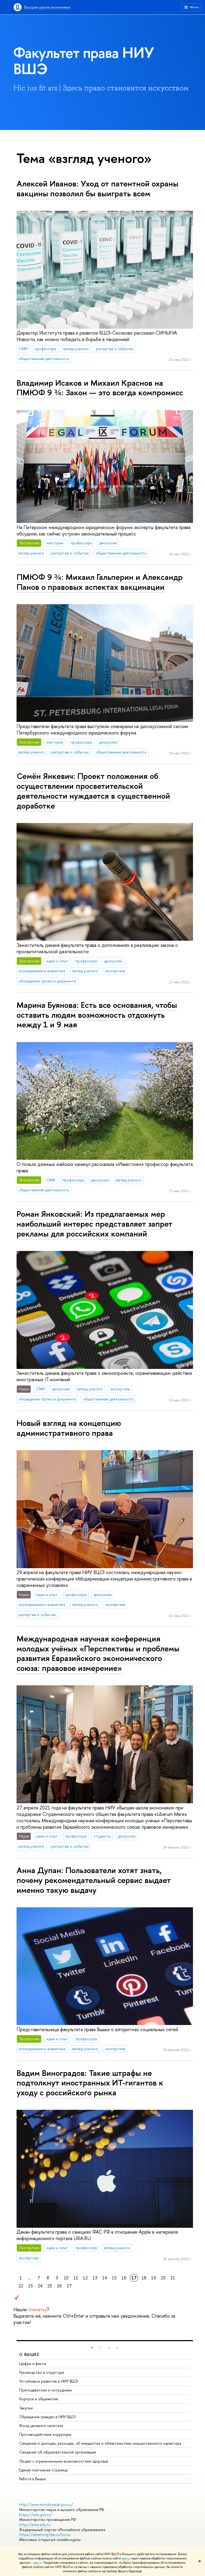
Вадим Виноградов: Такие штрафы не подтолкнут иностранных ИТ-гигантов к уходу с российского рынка (90, 2082)
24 (40, 2286)
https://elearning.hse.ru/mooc (45, 2534)
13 (95, 2278)
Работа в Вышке (32, 2478)
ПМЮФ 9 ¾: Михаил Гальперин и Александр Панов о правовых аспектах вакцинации (100, 581)
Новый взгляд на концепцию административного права (69, 1427)
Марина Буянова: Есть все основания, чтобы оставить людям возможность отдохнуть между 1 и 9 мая (97, 1014)
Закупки (26, 2407)
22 (20, 2286)
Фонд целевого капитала (41, 2425)
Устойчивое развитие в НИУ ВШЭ (48, 2381)
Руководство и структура (41, 2372)
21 (172, 2278)
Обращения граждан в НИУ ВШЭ (47, 2416)
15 (114, 2278)
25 (49, 2286)
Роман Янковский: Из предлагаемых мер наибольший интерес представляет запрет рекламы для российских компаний (94, 1223)
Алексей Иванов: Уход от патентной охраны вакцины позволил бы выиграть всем (97, 188)
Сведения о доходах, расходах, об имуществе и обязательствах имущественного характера (100, 2443)
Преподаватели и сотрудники (45, 2390)
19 (153, 2278)
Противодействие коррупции (45, 2434)
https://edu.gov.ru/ (35, 2514)
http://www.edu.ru (34, 2524)
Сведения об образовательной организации (57, 2452)
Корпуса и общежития (38, 2398)
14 (104, 2278)
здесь (125, 2558)
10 (66, 2278)
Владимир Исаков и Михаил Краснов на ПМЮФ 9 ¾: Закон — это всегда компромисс (100, 387)
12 (85, 2278)
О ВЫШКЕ (29, 2354)
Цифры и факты (32, 2363)
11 (75, 2278)
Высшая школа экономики (47, 7)
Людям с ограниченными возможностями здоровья (63, 2461)
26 (59, 2286)
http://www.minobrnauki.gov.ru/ (46, 2504)
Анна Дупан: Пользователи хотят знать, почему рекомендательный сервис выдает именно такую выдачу (94, 1880)
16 (124, 2278)
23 (30, 2286)
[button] (92, 2347)
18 (143, 2278)
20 (163, 2278)
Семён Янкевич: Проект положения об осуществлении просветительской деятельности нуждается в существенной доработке (93, 790)
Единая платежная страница (43, 2469)
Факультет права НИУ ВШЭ (83, 61)
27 (69, 2286)
